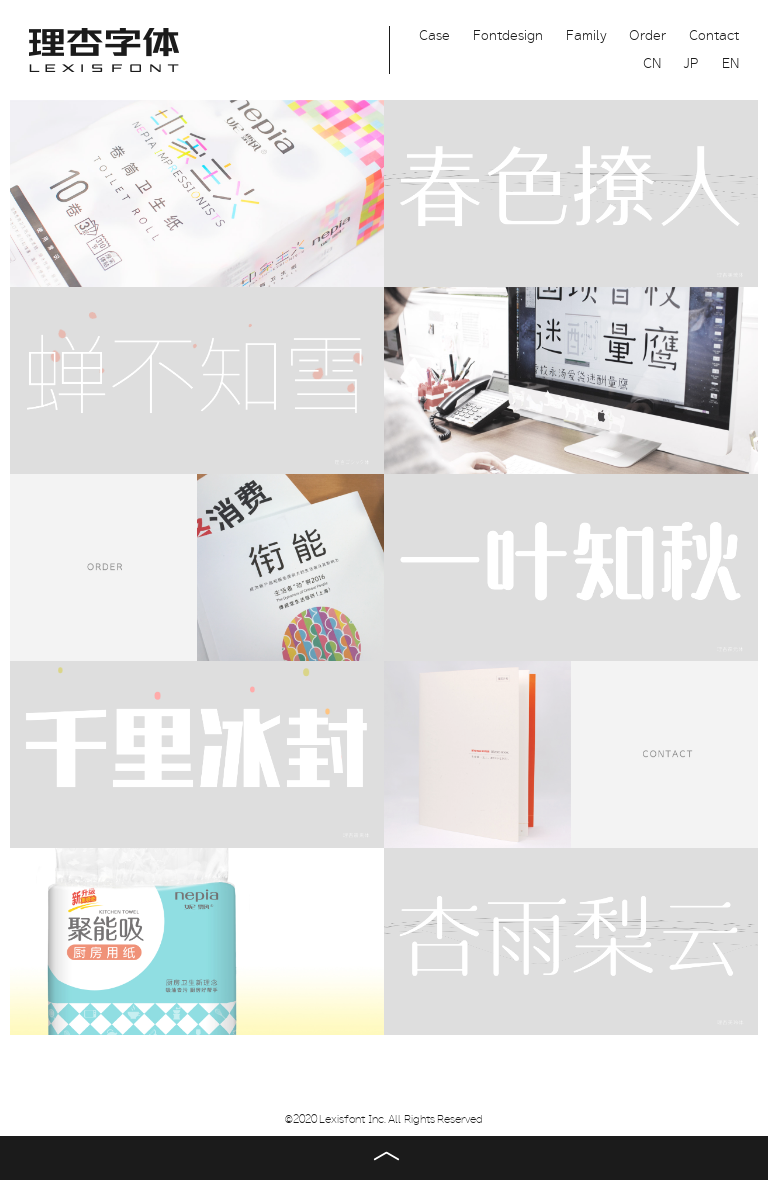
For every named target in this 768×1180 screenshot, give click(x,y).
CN (652, 64)
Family (586, 36)
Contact (714, 36)
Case (434, 36)
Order (647, 36)
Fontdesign (508, 36)
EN (730, 64)
